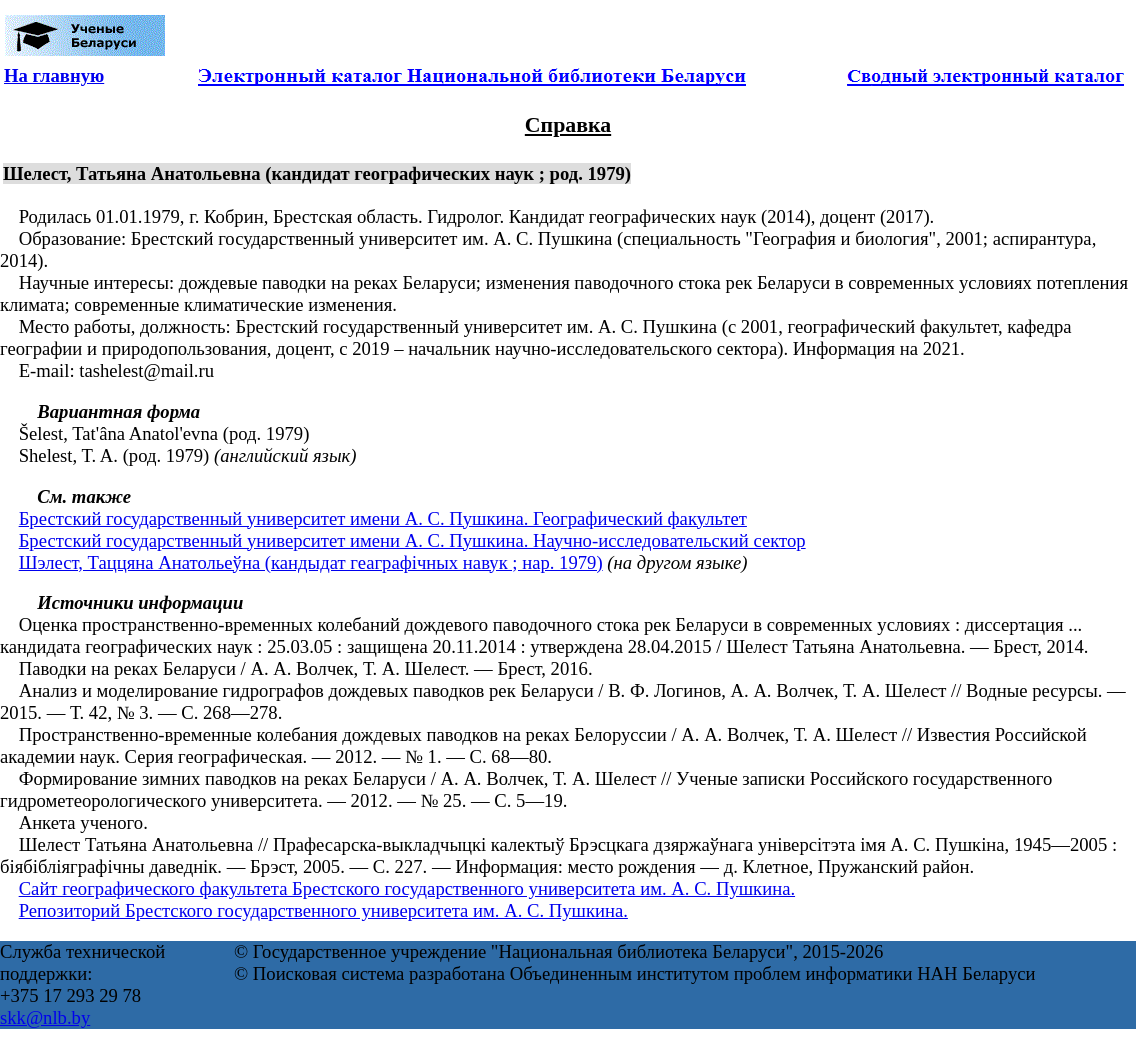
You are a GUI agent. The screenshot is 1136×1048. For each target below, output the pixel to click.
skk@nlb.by (45, 1017)
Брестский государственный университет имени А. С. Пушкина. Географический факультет (383, 518)
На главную (54, 75)
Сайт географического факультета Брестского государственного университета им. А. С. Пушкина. (407, 888)
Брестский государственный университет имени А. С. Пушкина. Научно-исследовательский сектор (412, 540)
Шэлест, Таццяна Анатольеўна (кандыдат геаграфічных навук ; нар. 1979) (311, 562)
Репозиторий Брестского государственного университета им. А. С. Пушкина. (323, 910)
